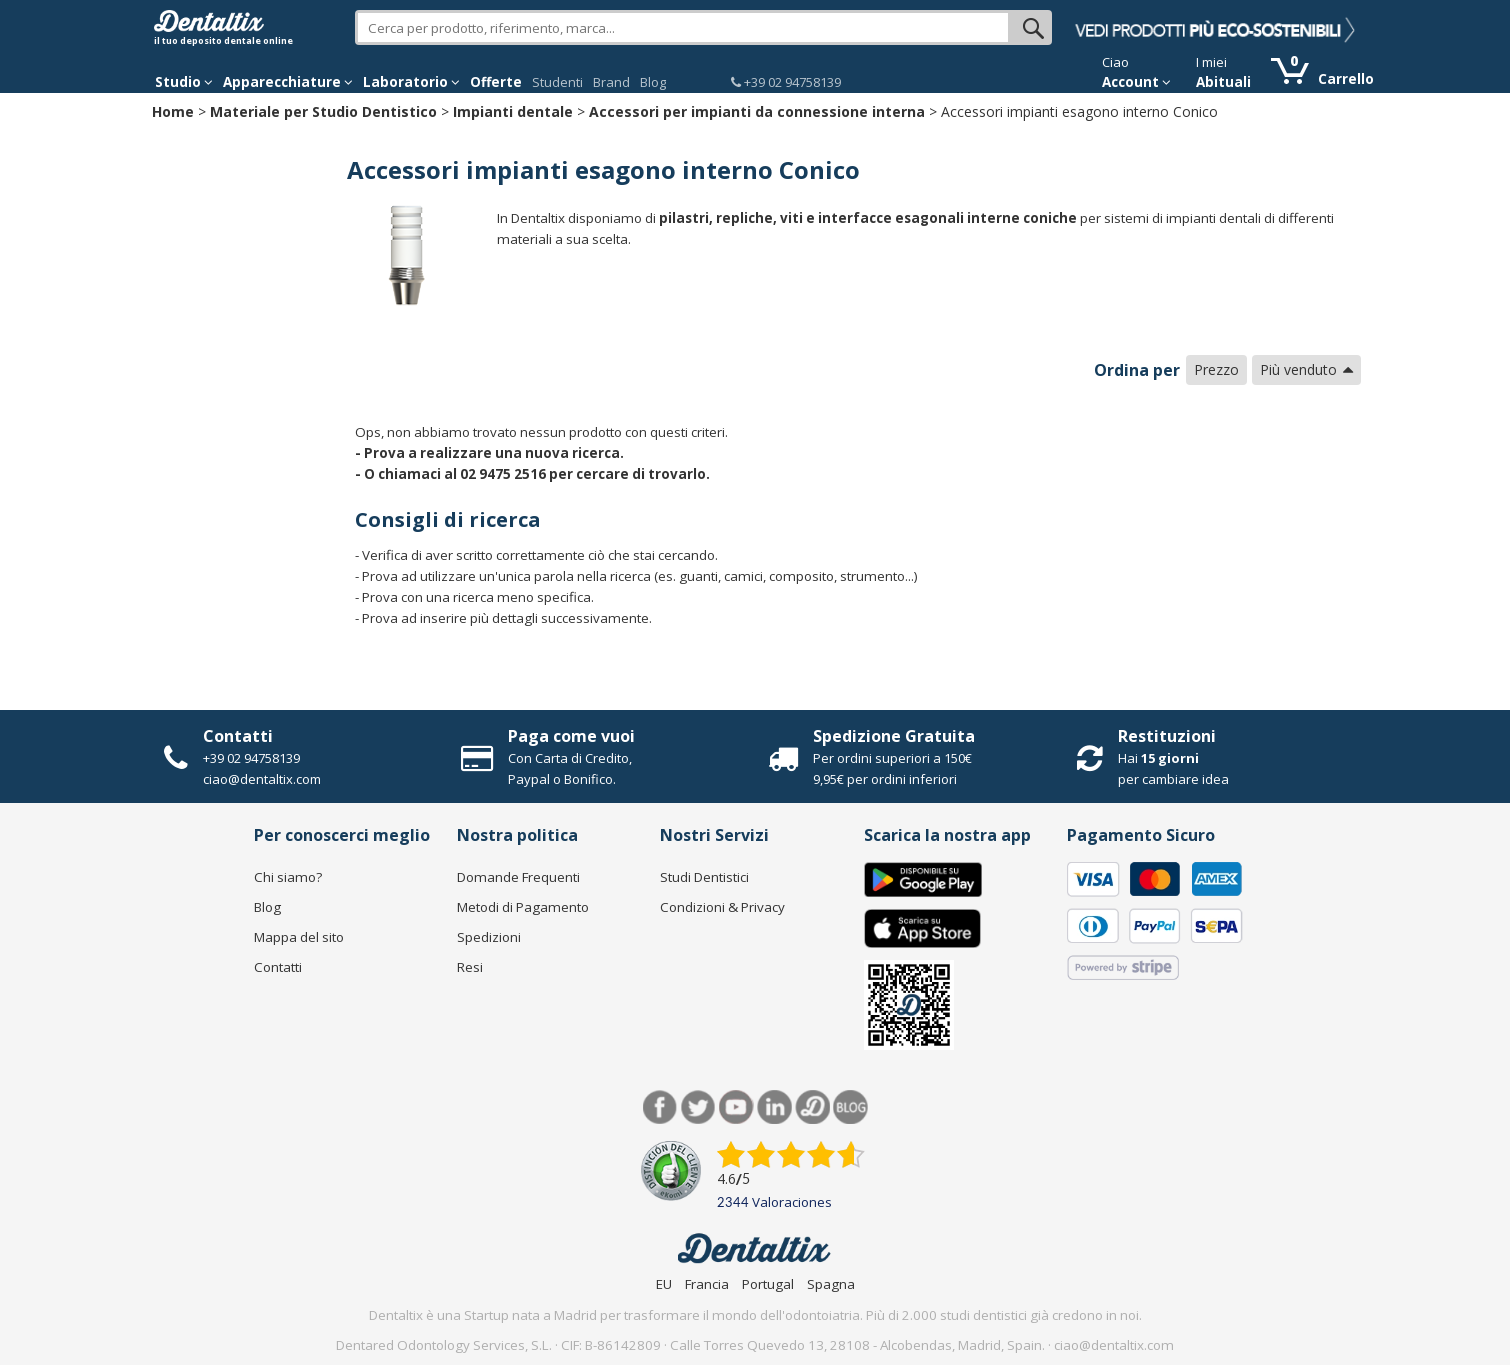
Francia (707, 1284)
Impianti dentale (513, 111)
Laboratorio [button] (411, 82)
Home (173, 111)
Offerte (496, 82)
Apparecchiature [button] (288, 82)
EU (664, 1284)
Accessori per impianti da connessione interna (757, 111)
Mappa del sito (299, 937)
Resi (470, 967)
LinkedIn (774, 1107)
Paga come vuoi (571, 736)
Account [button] (1136, 82)
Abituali (1223, 82)
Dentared (812, 1107)
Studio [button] (184, 82)
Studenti (557, 82)
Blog (653, 82)
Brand (611, 82)
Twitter (698, 1107)
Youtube (736, 1107)
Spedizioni (489, 937)
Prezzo (1216, 369)
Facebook (660, 1107)
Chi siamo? (288, 877)
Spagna (831, 1284)
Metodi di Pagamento (523, 907)
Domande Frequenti (518, 877)
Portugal (768, 1284)
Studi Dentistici (704, 877)
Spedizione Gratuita (894, 736)
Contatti (238, 736)
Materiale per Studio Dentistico (323, 111)
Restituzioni (1167, 736)
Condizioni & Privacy (722, 907)
